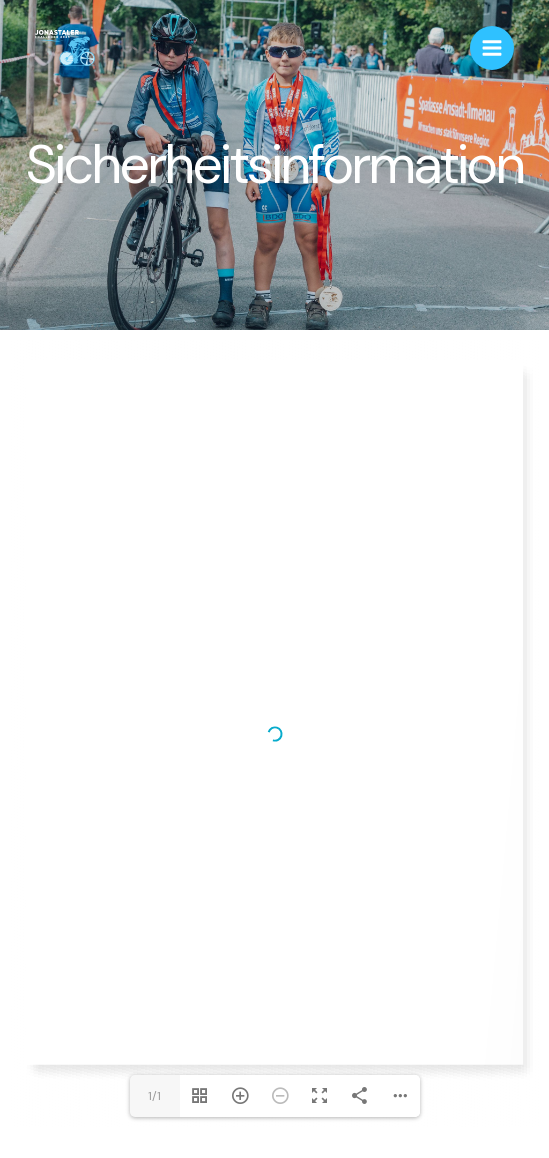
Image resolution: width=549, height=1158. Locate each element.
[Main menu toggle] (492, 48)
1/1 (154, 1096)
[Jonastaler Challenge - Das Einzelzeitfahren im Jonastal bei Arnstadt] (65, 48)
